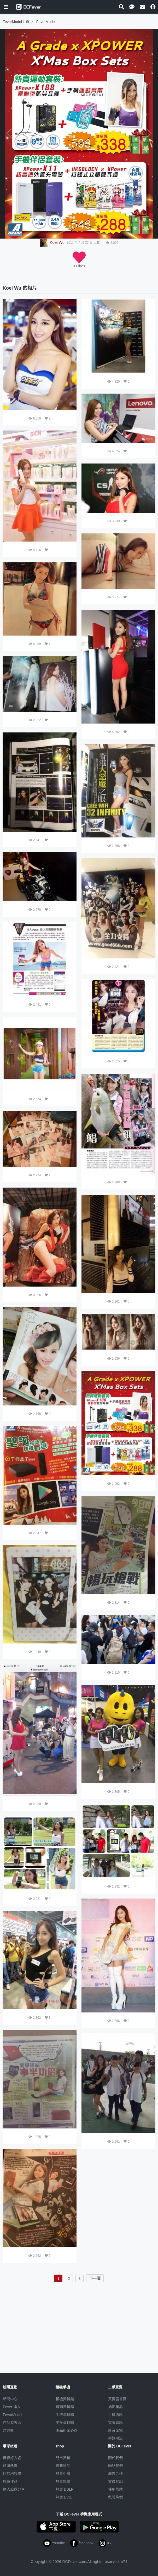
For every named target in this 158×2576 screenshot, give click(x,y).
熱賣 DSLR (65, 2489)
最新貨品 (63, 2466)
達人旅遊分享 (14, 2489)
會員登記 (115, 2481)
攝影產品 (115, 2407)
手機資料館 (65, 2415)
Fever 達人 (12, 2407)
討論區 (8, 2430)
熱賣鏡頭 (63, 2481)
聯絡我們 (115, 2466)
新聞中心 (10, 2399)
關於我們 (115, 2458)
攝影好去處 (12, 2458)
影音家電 (115, 2430)
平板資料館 (65, 2422)
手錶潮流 (115, 2438)
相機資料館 (65, 2399)
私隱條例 (115, 2497)
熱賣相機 (63, 2474)
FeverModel (12, 2415)
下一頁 (95, 2278)
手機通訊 (115, 2415)
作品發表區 (12, 2422)
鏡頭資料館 (65, 2407)
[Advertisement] (79, 2320)
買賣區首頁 (117, 2399)
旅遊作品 (10, 2481)
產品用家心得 (67, 2430)
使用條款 (115, 2489)
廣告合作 (115, 2474)
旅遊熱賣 (10, 2466)
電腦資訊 (115, 2422)
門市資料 (63, 2458)
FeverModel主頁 (16, 22)
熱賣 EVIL (64, 2497)
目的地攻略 (12, 2474)
